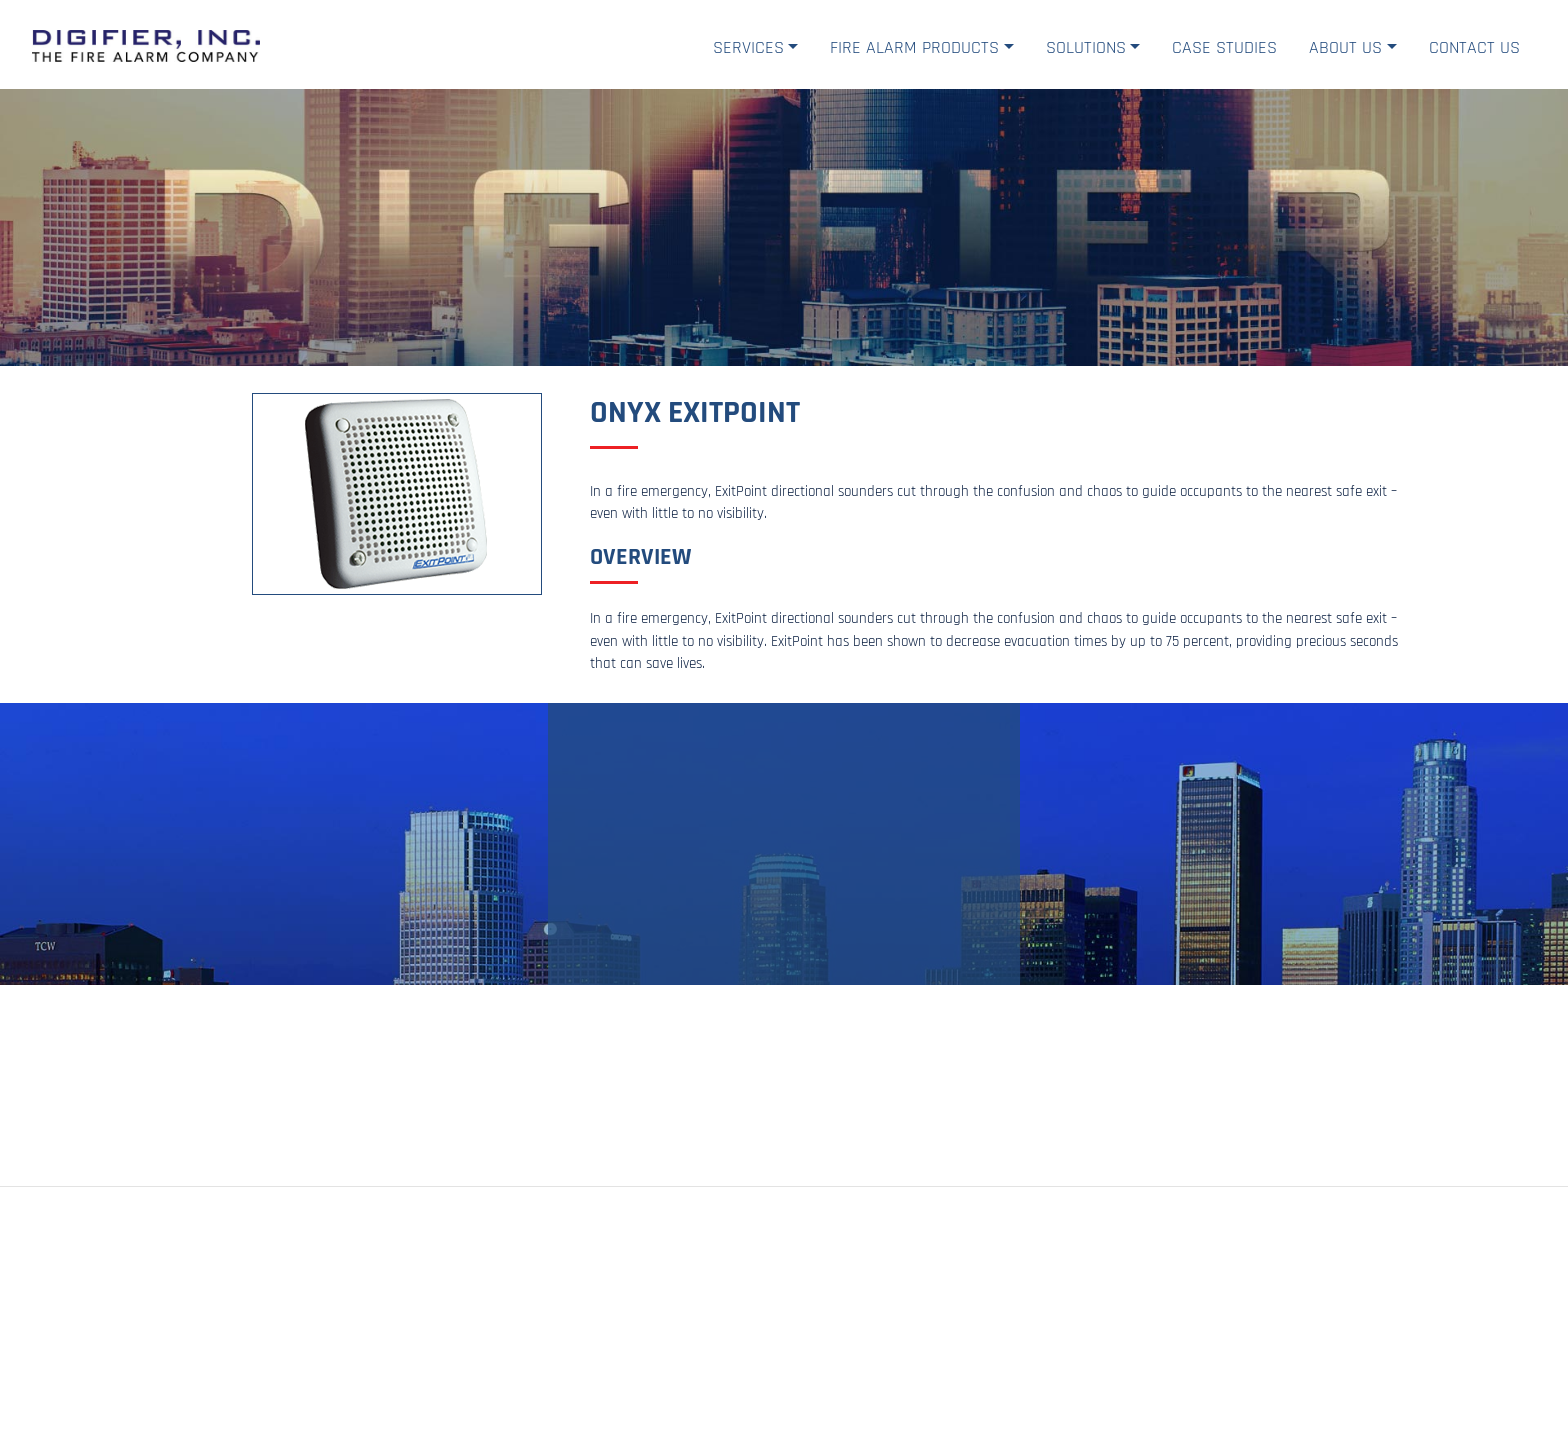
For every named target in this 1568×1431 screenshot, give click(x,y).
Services (748, 47)
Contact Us (1474, 47)
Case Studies (1224, 47)
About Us (1345, 47)
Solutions (1086, 47)
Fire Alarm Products (914, 47)
